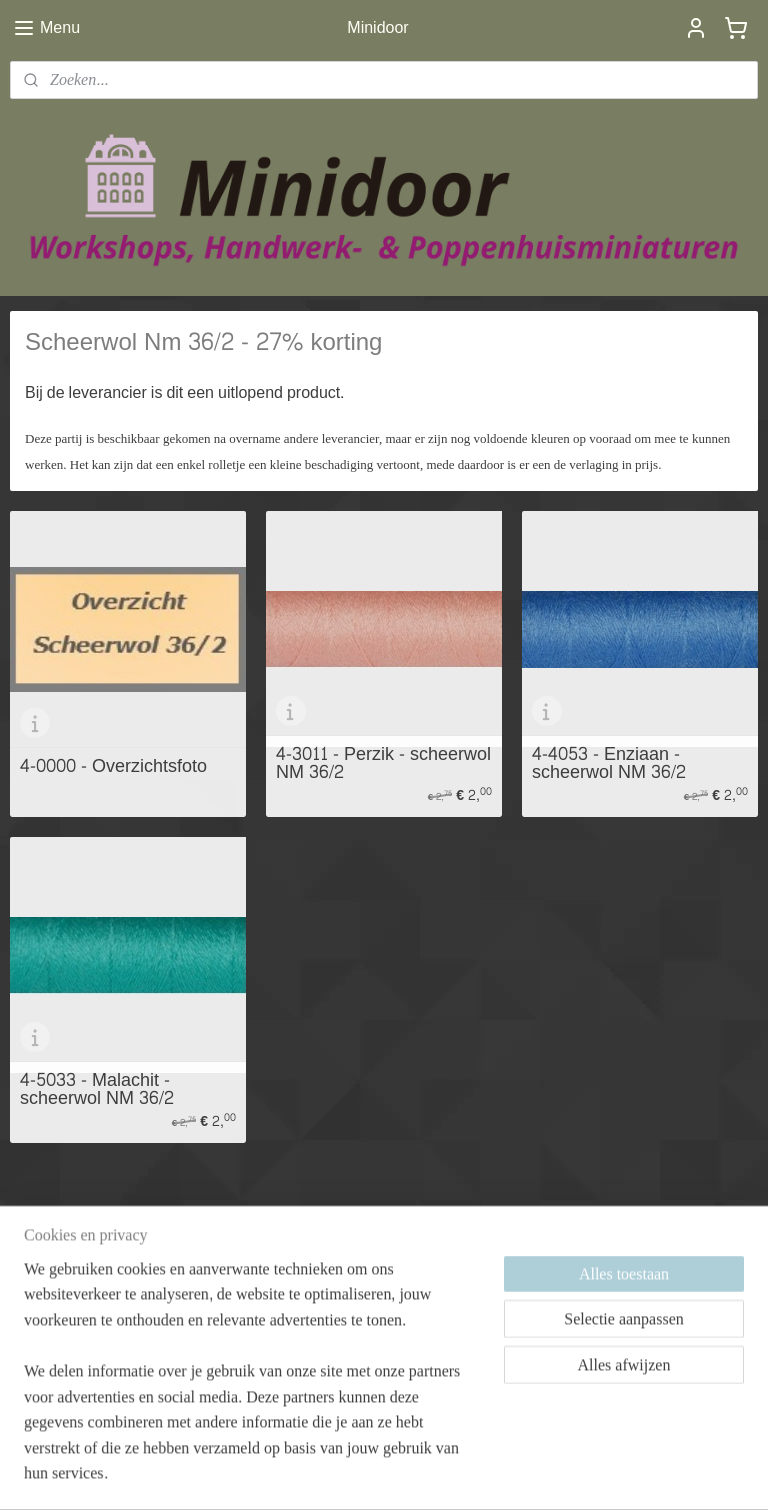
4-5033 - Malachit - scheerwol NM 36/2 (97, 1089)
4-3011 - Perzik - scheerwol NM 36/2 (383, 763)
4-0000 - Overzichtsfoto (113, 767)
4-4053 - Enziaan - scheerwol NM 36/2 (609, 763)
